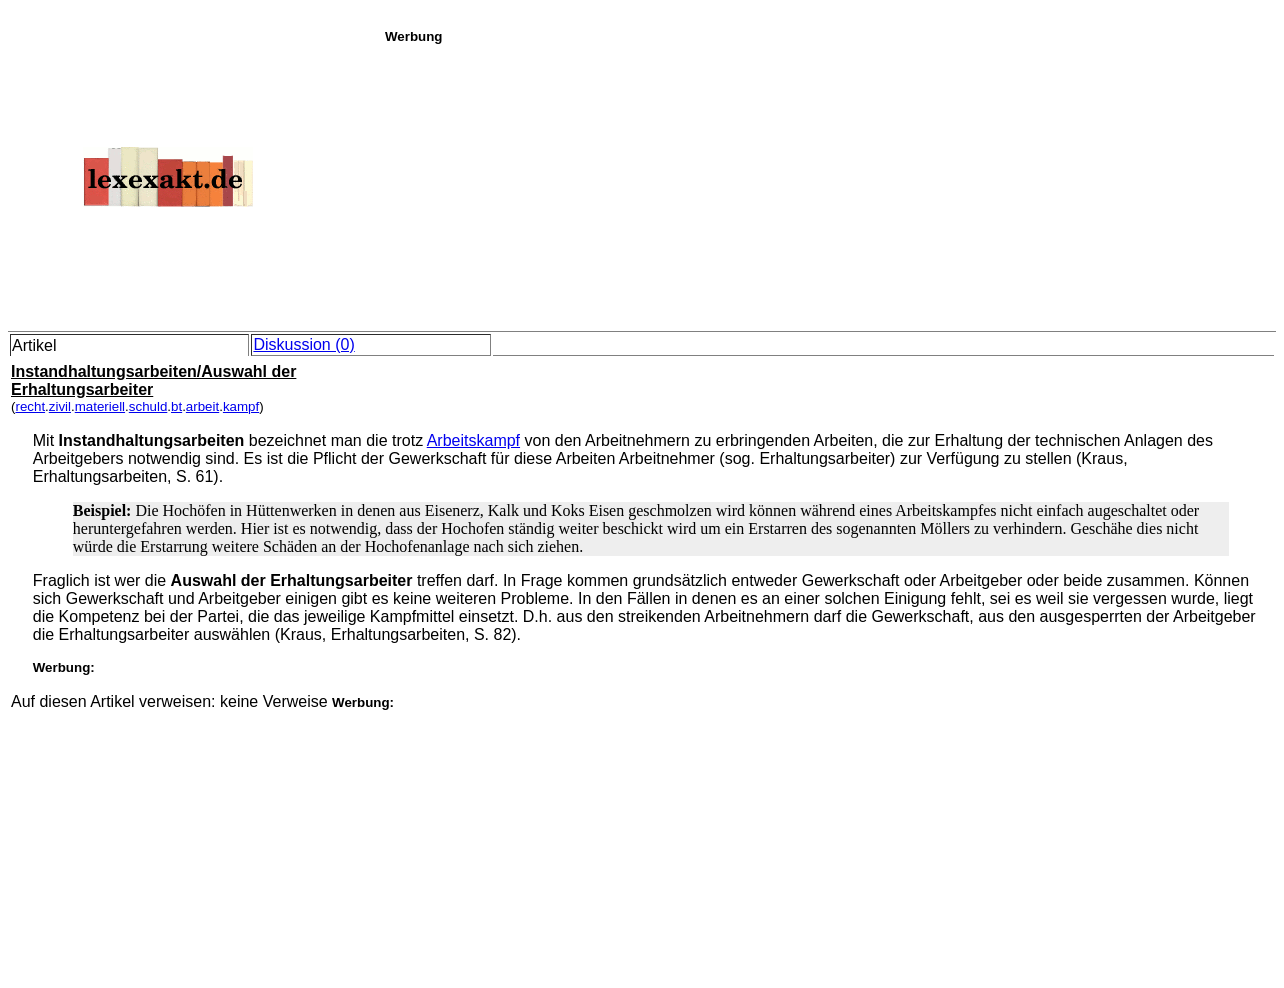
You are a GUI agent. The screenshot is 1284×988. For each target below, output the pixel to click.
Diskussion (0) (303, 344)
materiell (100, 406)
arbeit (202, 406)
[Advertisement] (829, 184)
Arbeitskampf (473, 440)
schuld (148, 406)
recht (30, 406)
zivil (60, 406)
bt (176, 406)
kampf (241, 406)
